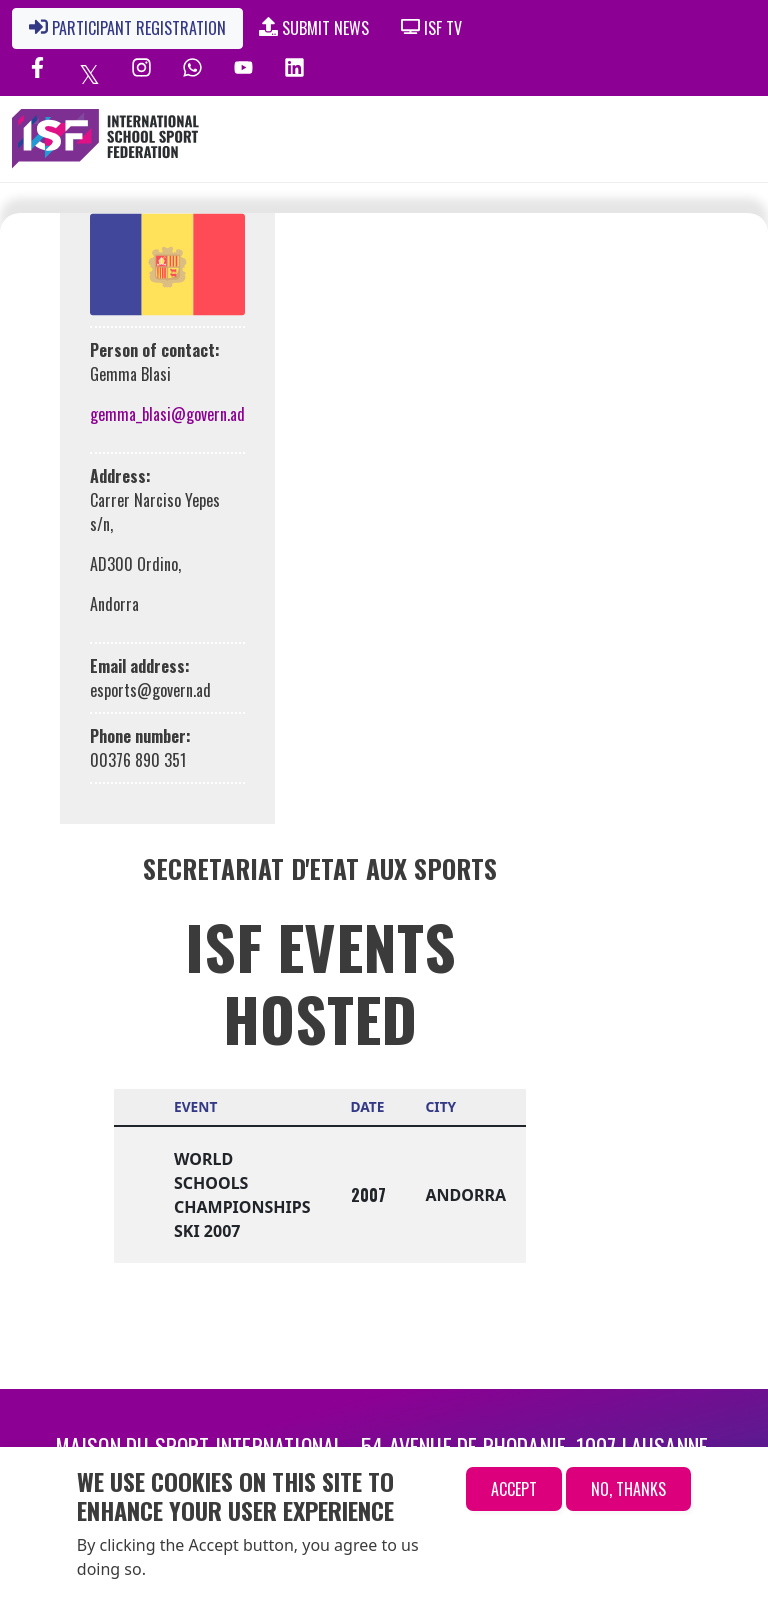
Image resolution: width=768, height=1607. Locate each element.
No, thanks (628, 1489)
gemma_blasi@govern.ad (167, 414)
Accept (514, 1489)
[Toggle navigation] (663, 139)
